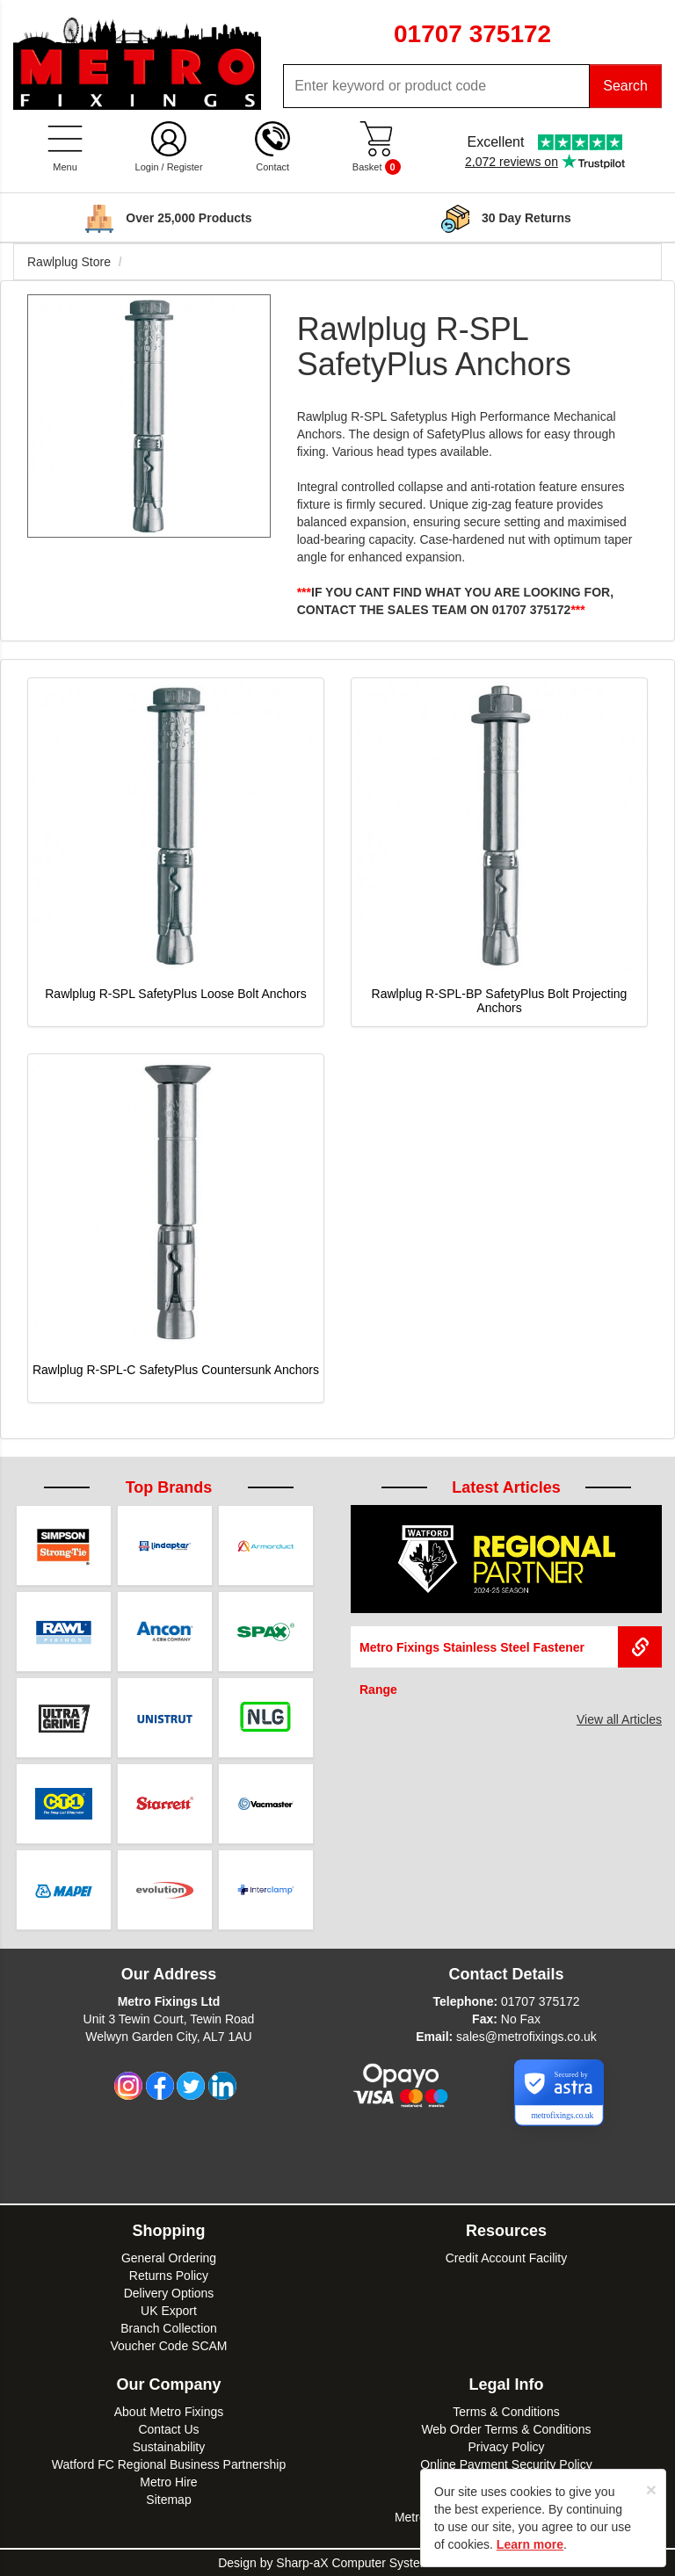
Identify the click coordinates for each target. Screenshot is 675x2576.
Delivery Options (169, 2293)
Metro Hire (168, 2482)
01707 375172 (540, 2001)
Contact (272, 167)
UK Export (169, 2311)
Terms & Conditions (506, 2412)
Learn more (530, 2544)
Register (185, 167)
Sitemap (168, 2500)
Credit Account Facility (507, 2258)
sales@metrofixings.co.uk (526, 2037)
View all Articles (619, 1719)
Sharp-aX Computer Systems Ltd (366, 2563)
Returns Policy (168, 2275)
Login (147, 167)
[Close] (651, 2489)
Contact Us (168, 2429)
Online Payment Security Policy (506, 2464)
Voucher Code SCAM (168, 2346)
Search (625, 85)
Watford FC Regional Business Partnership (169, 2464)
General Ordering (168, 2258)
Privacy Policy (506, 2447)
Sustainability (169, 2447)
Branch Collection (168, 2328)
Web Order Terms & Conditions (506, 2429)
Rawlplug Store (69, 262)
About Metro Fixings (169, 2412)
